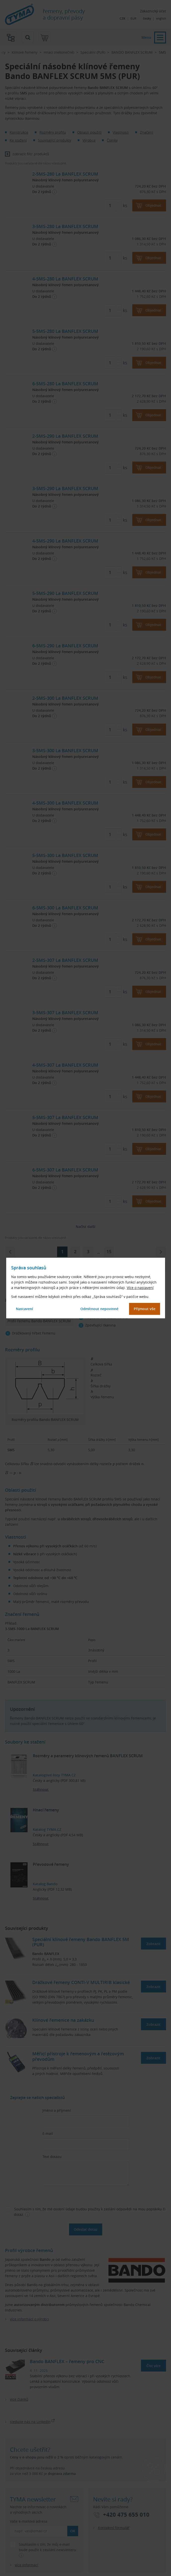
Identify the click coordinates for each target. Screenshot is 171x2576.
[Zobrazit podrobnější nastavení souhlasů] (24, 1309)
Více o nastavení (140, 1287)
